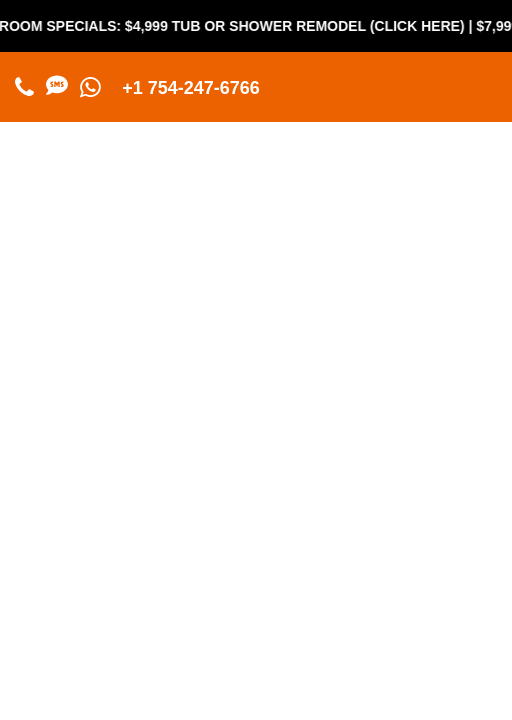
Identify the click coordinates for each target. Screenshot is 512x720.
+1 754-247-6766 (191, 88)
